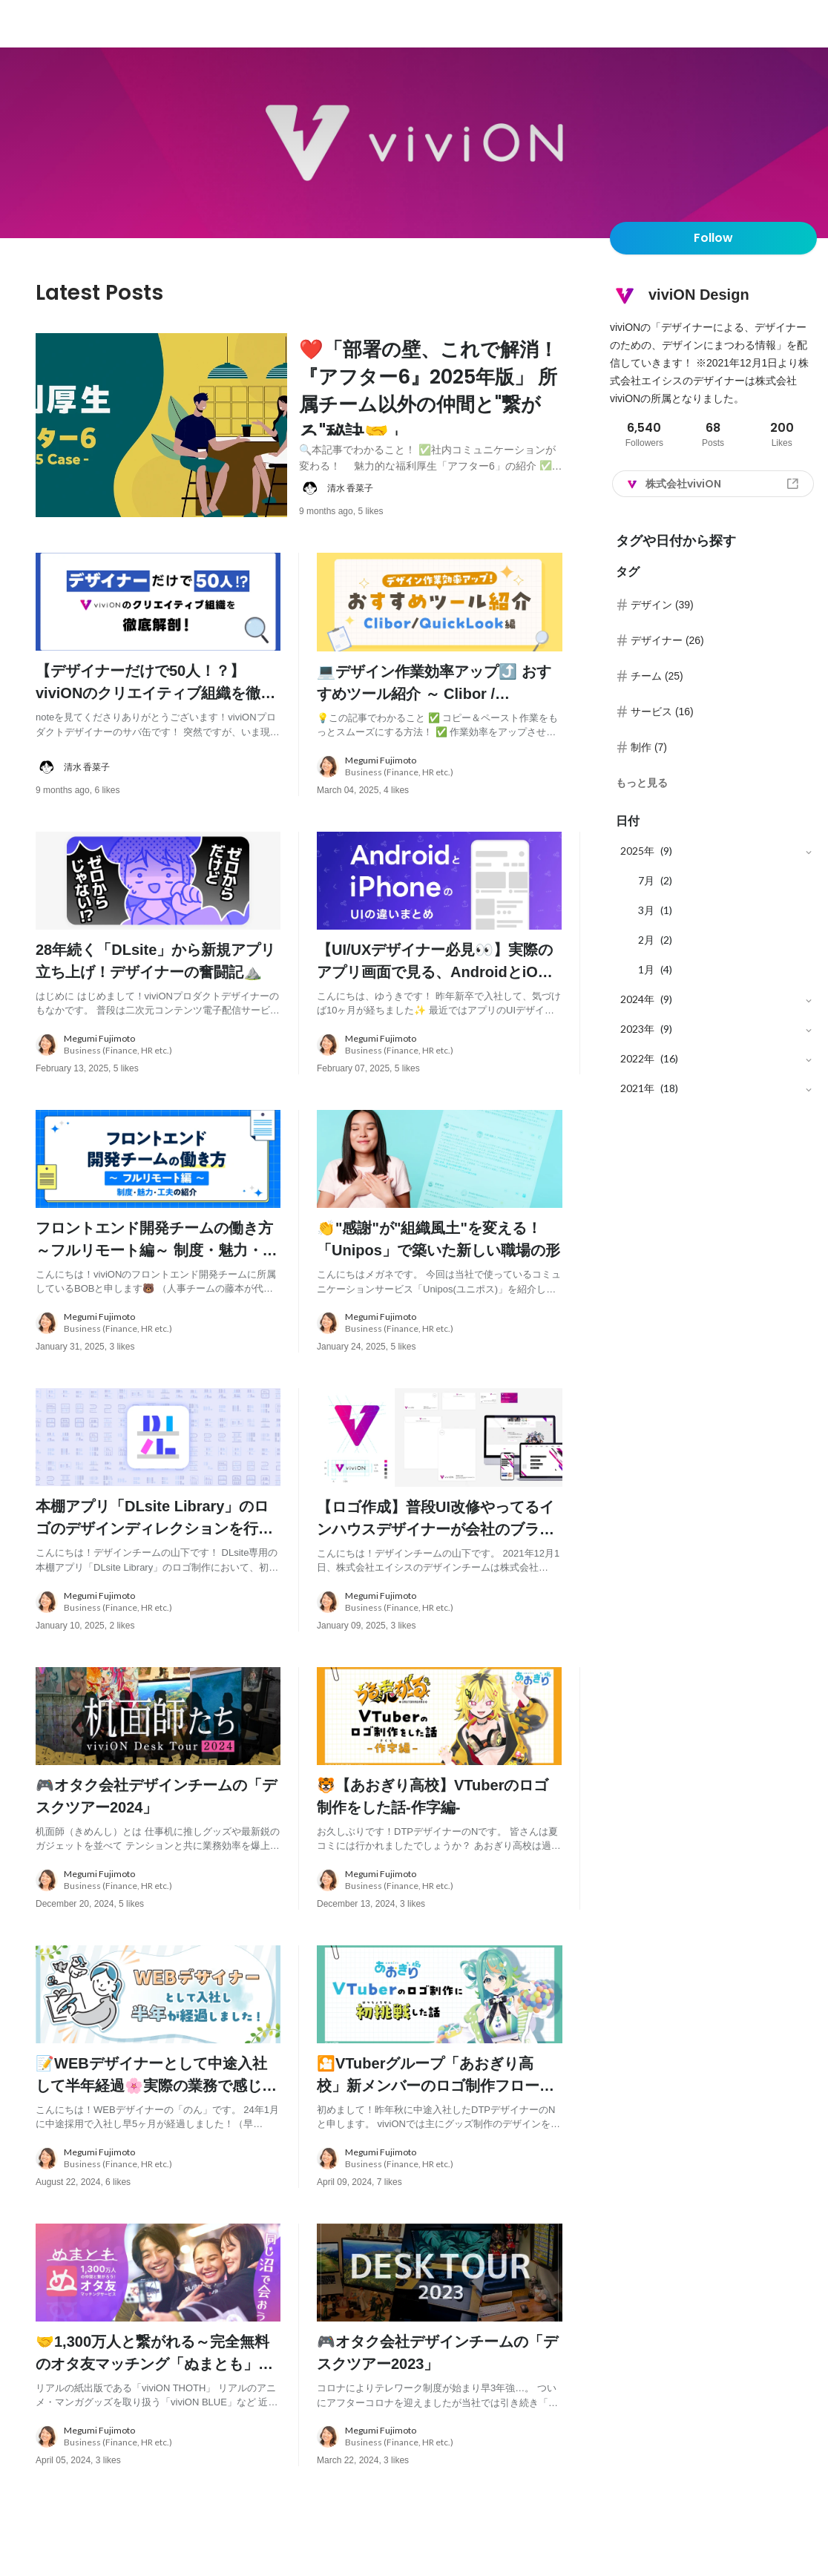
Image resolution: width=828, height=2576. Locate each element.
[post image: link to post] (161, 437)
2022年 (637, 1058)
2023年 (637, 1028)
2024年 (637, 999)
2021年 (637, 1088)
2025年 (637, 850)
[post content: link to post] (430, 408)
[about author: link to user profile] (439, 512)
